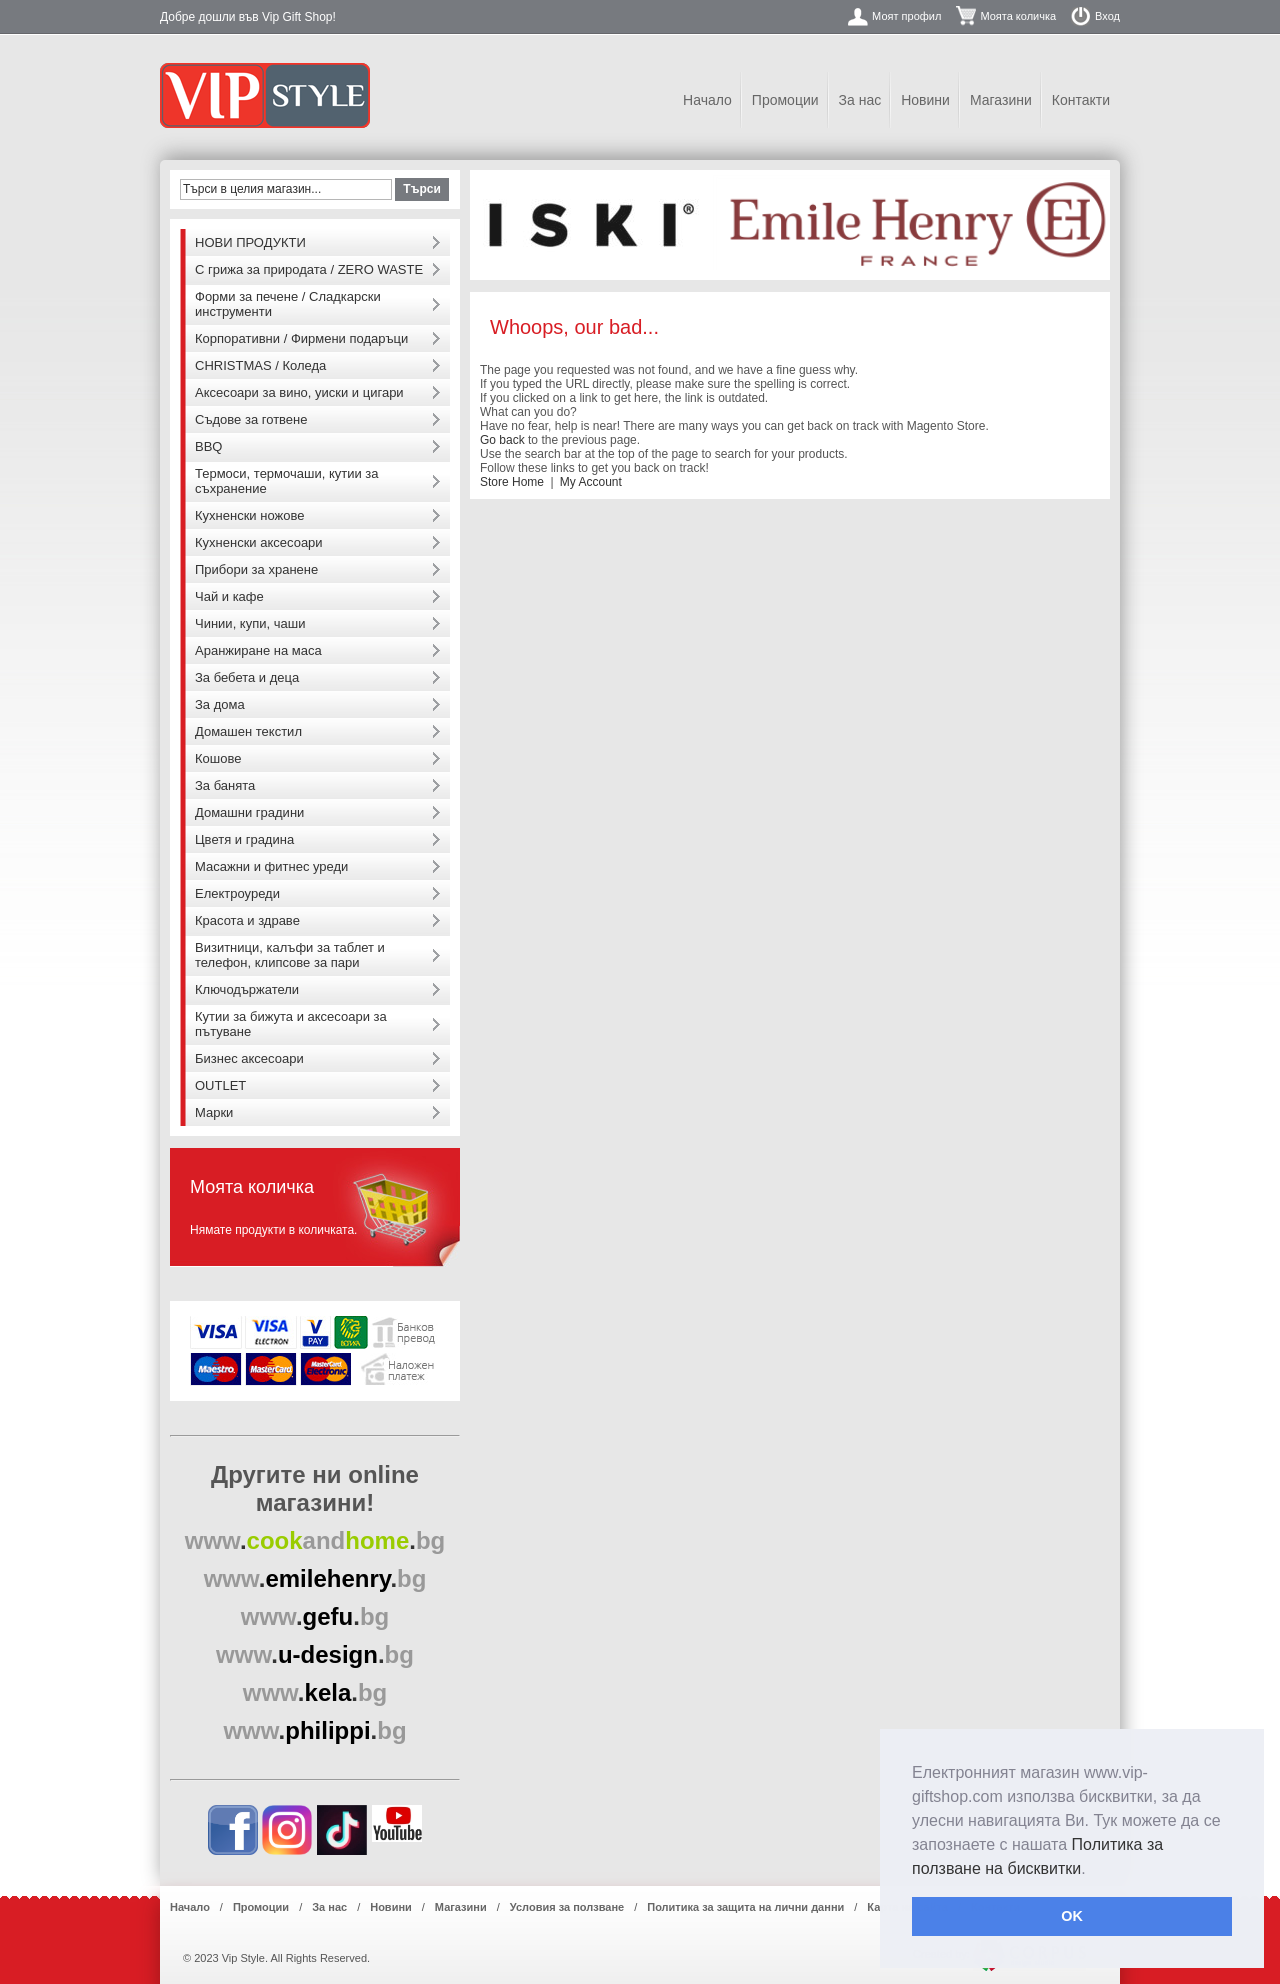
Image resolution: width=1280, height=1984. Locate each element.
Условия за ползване (567, 1907)
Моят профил (906, 16)
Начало (707, 100)
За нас (860, 100)
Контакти (1081, 100)
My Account (591, 482)
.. (315, 1540)
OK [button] (1072, 1916)
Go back (502, 440)
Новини (925, 100)
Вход (1107, 16)
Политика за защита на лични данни (745, 1907)
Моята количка (1018, 16)
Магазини (1001, 100)
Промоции (785, 100)
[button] (1093, 1870)
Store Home (512, 482)
